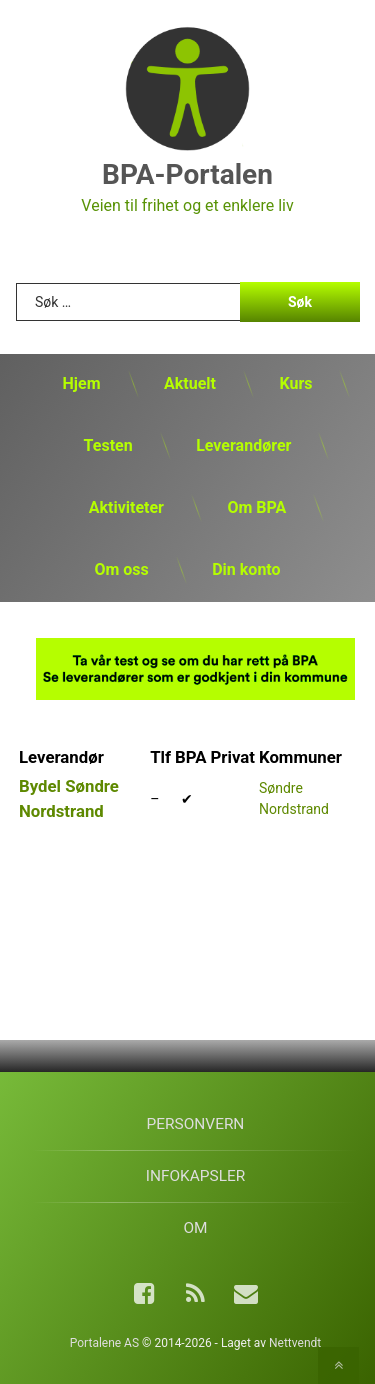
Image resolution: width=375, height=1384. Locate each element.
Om (195, 1228)
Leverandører (243, 445)
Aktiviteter (126, 507)
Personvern (196, 1124)
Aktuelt (190, 383)
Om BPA (256, 507)
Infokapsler (195, 1176)
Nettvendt (295, 1343)
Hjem (82, 383)
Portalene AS (104, 1343)
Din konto (246, 569)
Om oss (121, 569)
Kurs (295, 383)
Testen (108, 445)
